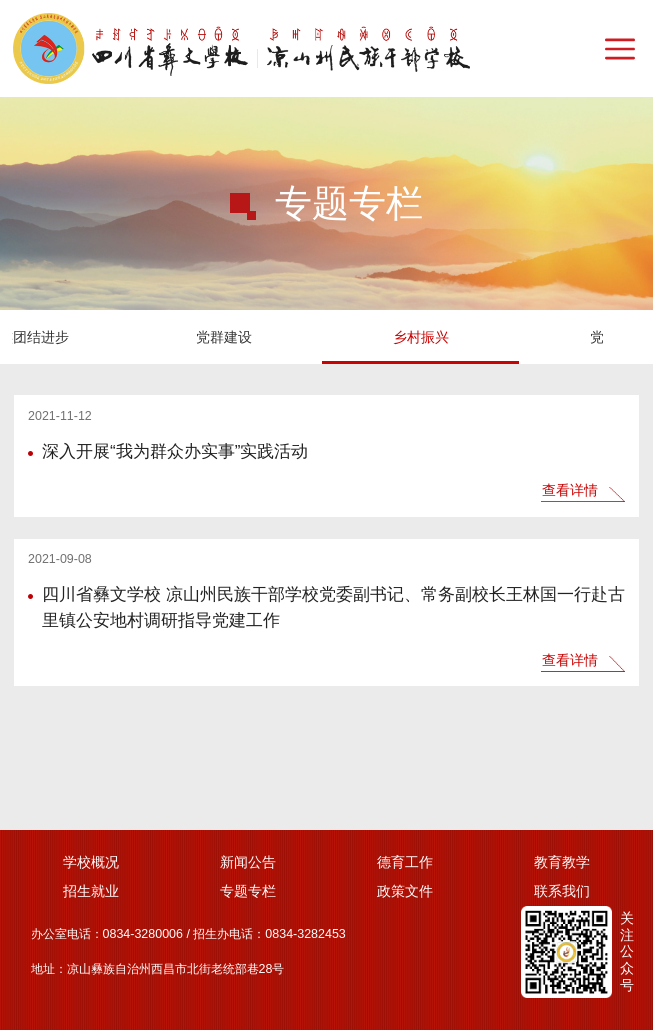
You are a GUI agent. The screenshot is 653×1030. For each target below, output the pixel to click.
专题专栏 (248, 891)
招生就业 (91, 891)
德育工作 (405, 862)
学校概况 (91, 862)
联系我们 (562, 891)
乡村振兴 (99, 337)
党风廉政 (296, 337)
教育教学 (562, 862)
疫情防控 (493, 337)
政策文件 (405, 891)
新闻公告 (248, 862)
